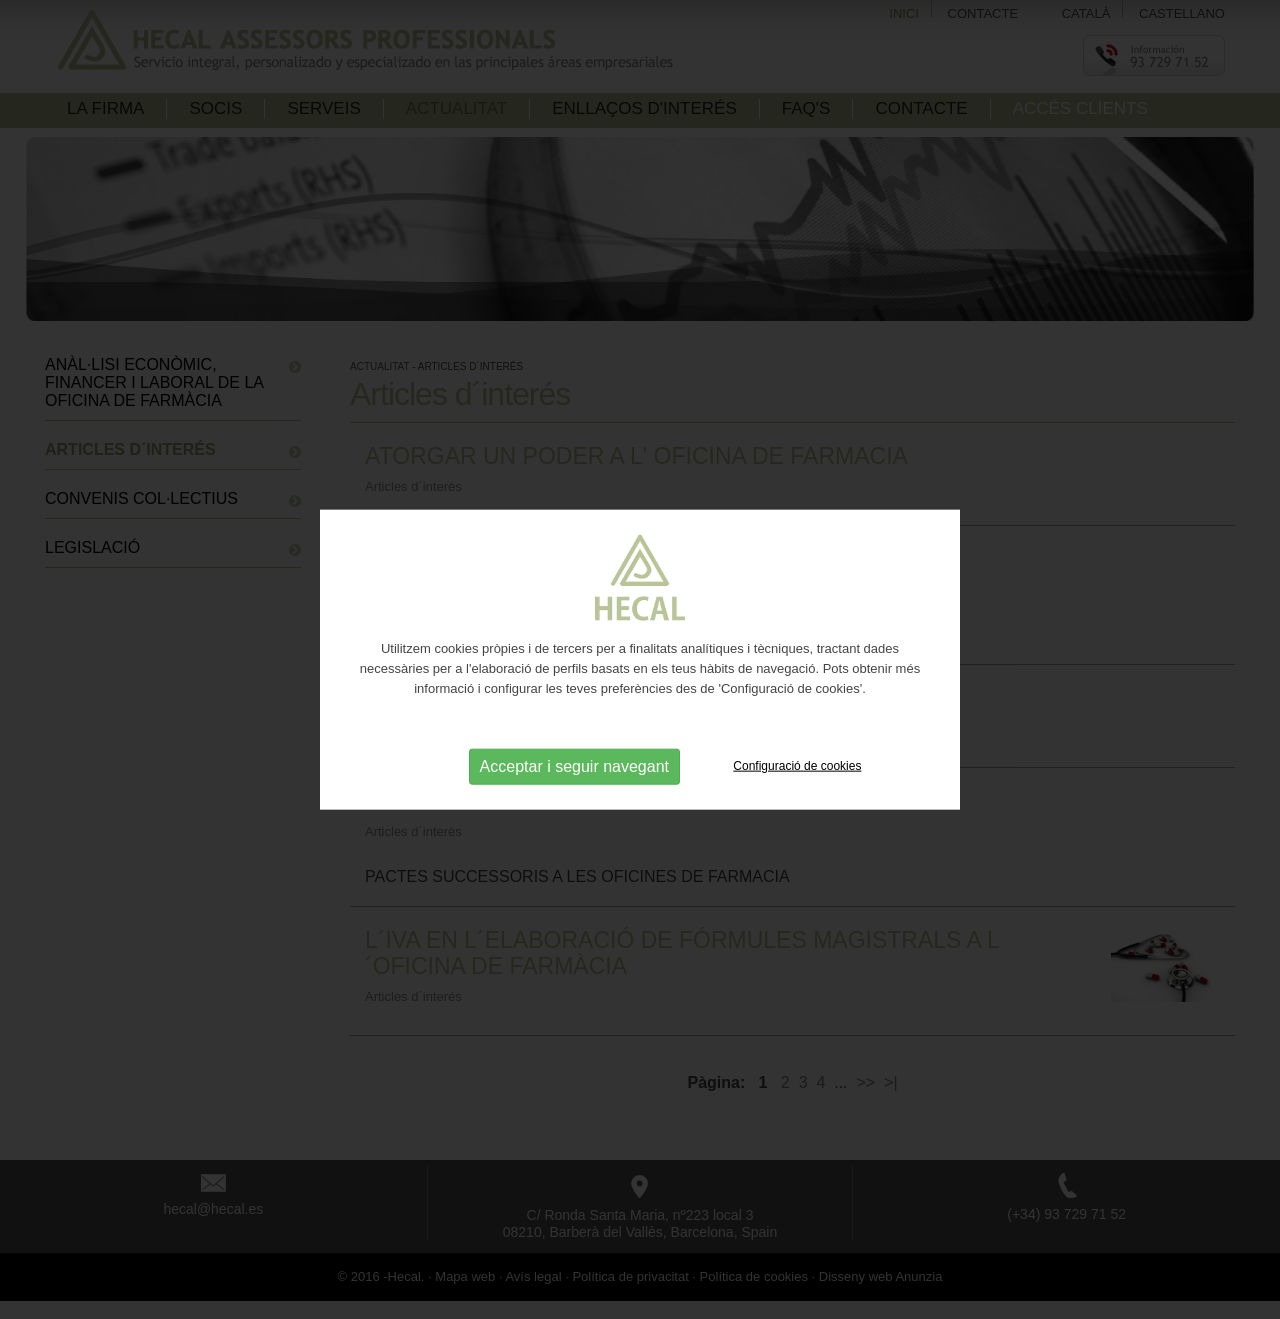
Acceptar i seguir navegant (574, 765)
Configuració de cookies (797, 765)
